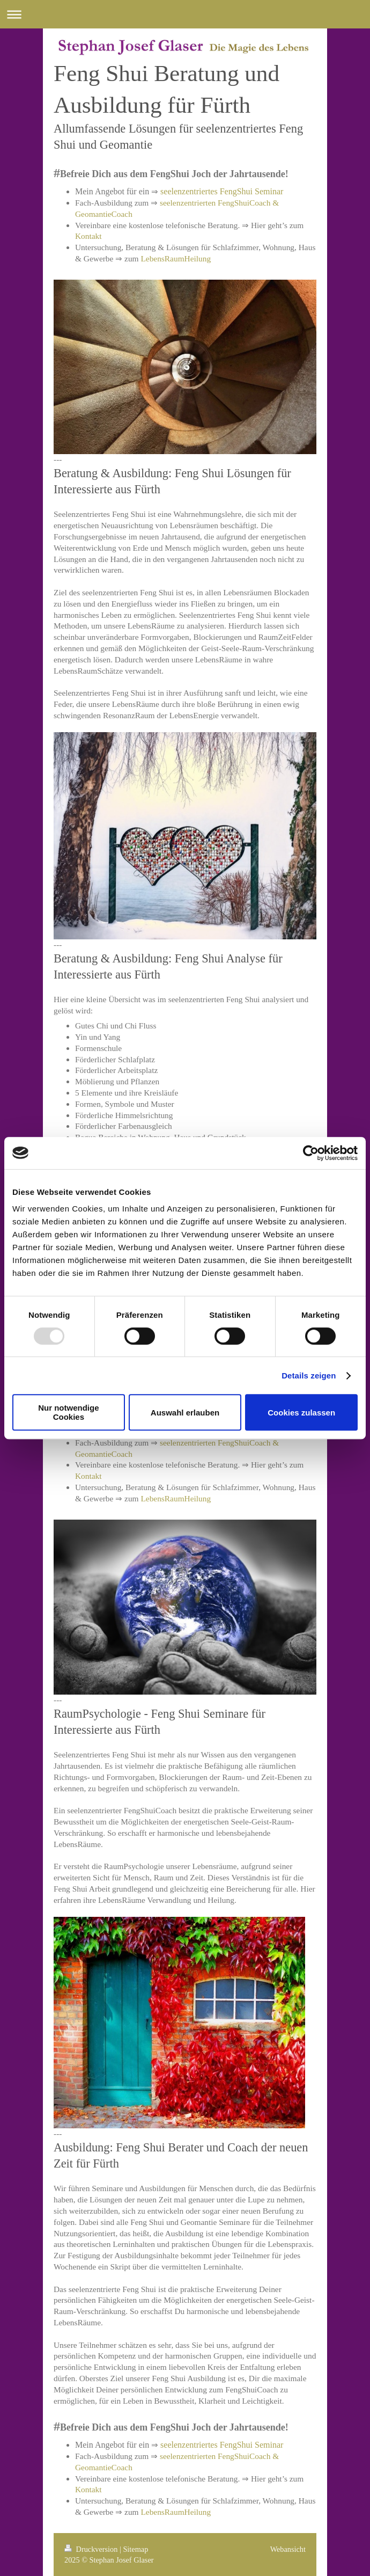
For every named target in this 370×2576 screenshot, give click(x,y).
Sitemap (135, 2549)
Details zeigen (309, 1375)
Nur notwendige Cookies (68, 1412)
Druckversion (92, 2549)
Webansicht (288, 2549)
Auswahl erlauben (185, 1412)
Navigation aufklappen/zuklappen (185, 14)
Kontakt (88, 235)
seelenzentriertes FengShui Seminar (221, 191)
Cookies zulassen (301, 1412)
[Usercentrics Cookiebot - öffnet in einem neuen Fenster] (311, 1153)
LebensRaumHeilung (175, 258)
